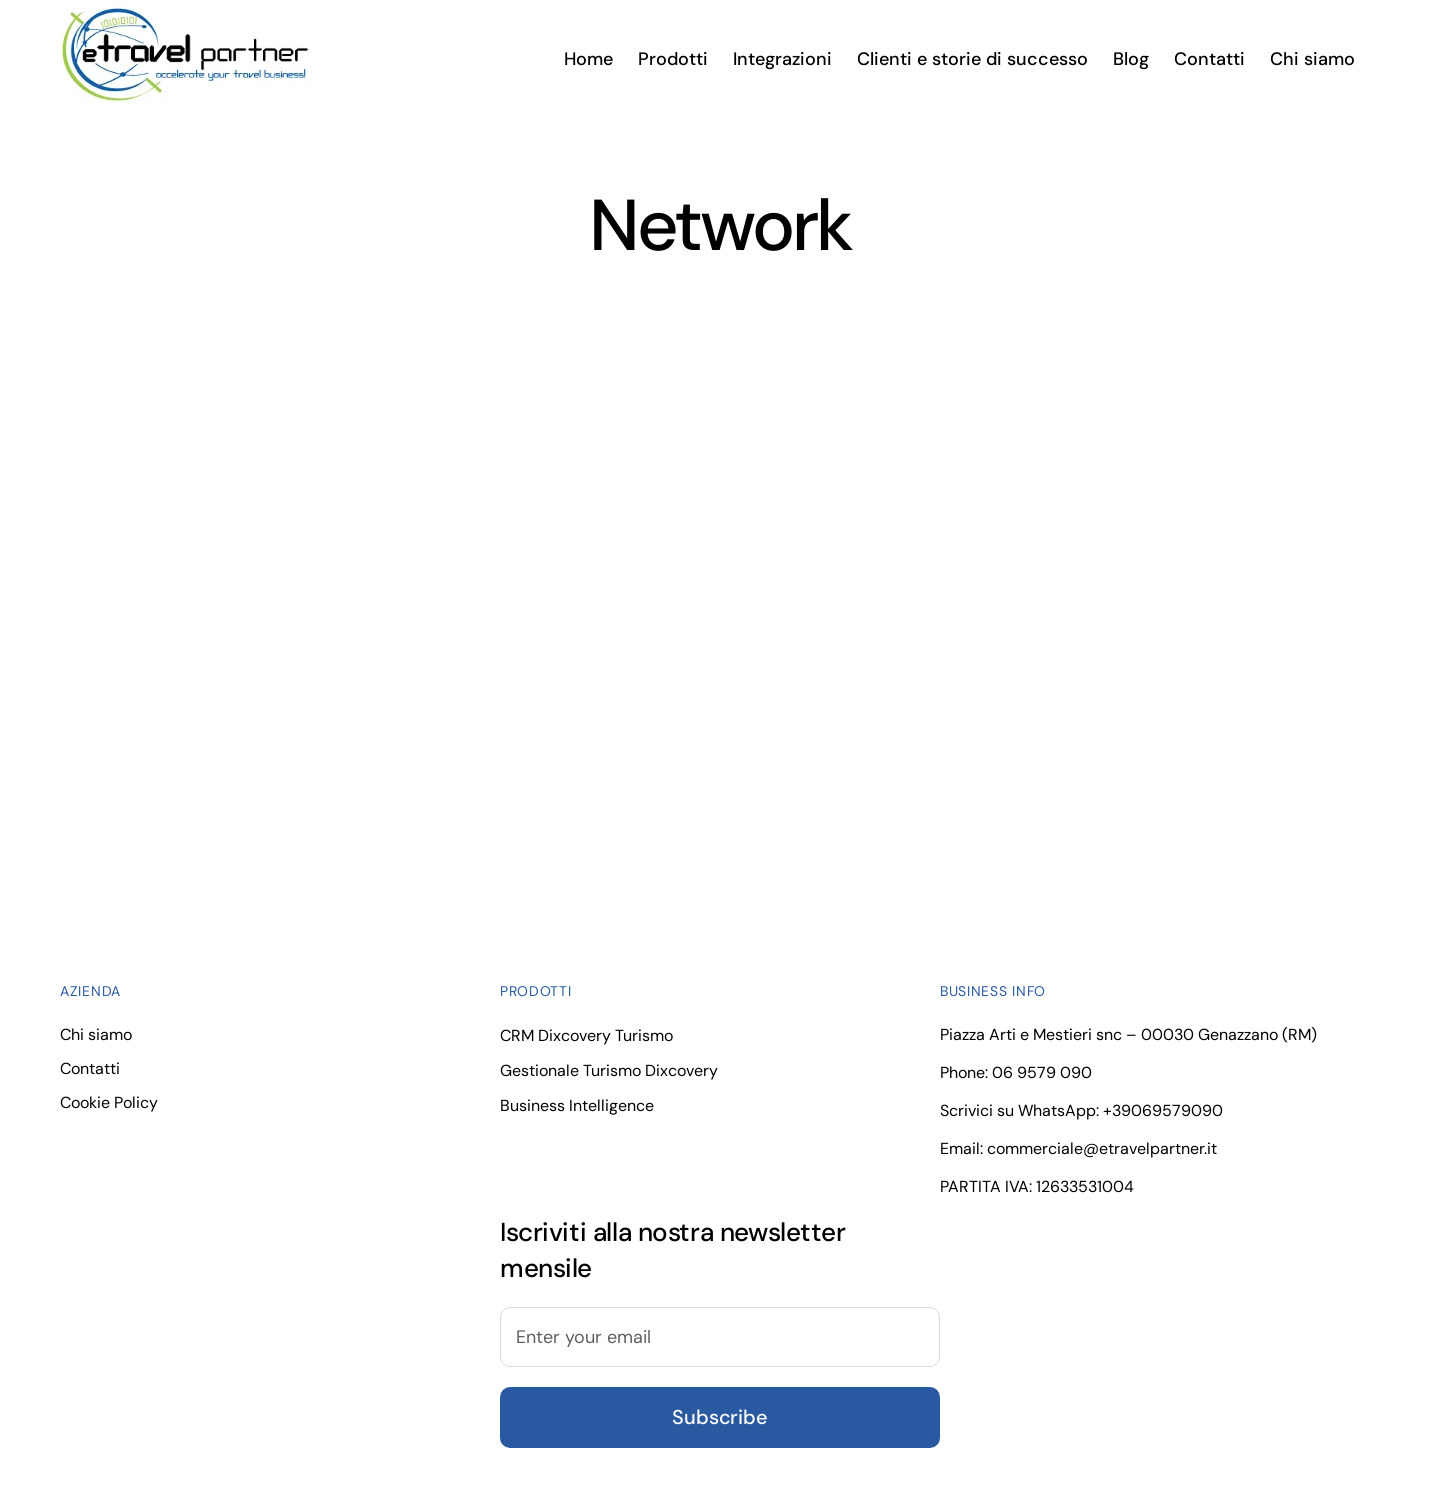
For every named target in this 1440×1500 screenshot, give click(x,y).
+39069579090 (1163, 1110)
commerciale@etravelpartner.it (1102, 1148)
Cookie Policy (109, 1102)
